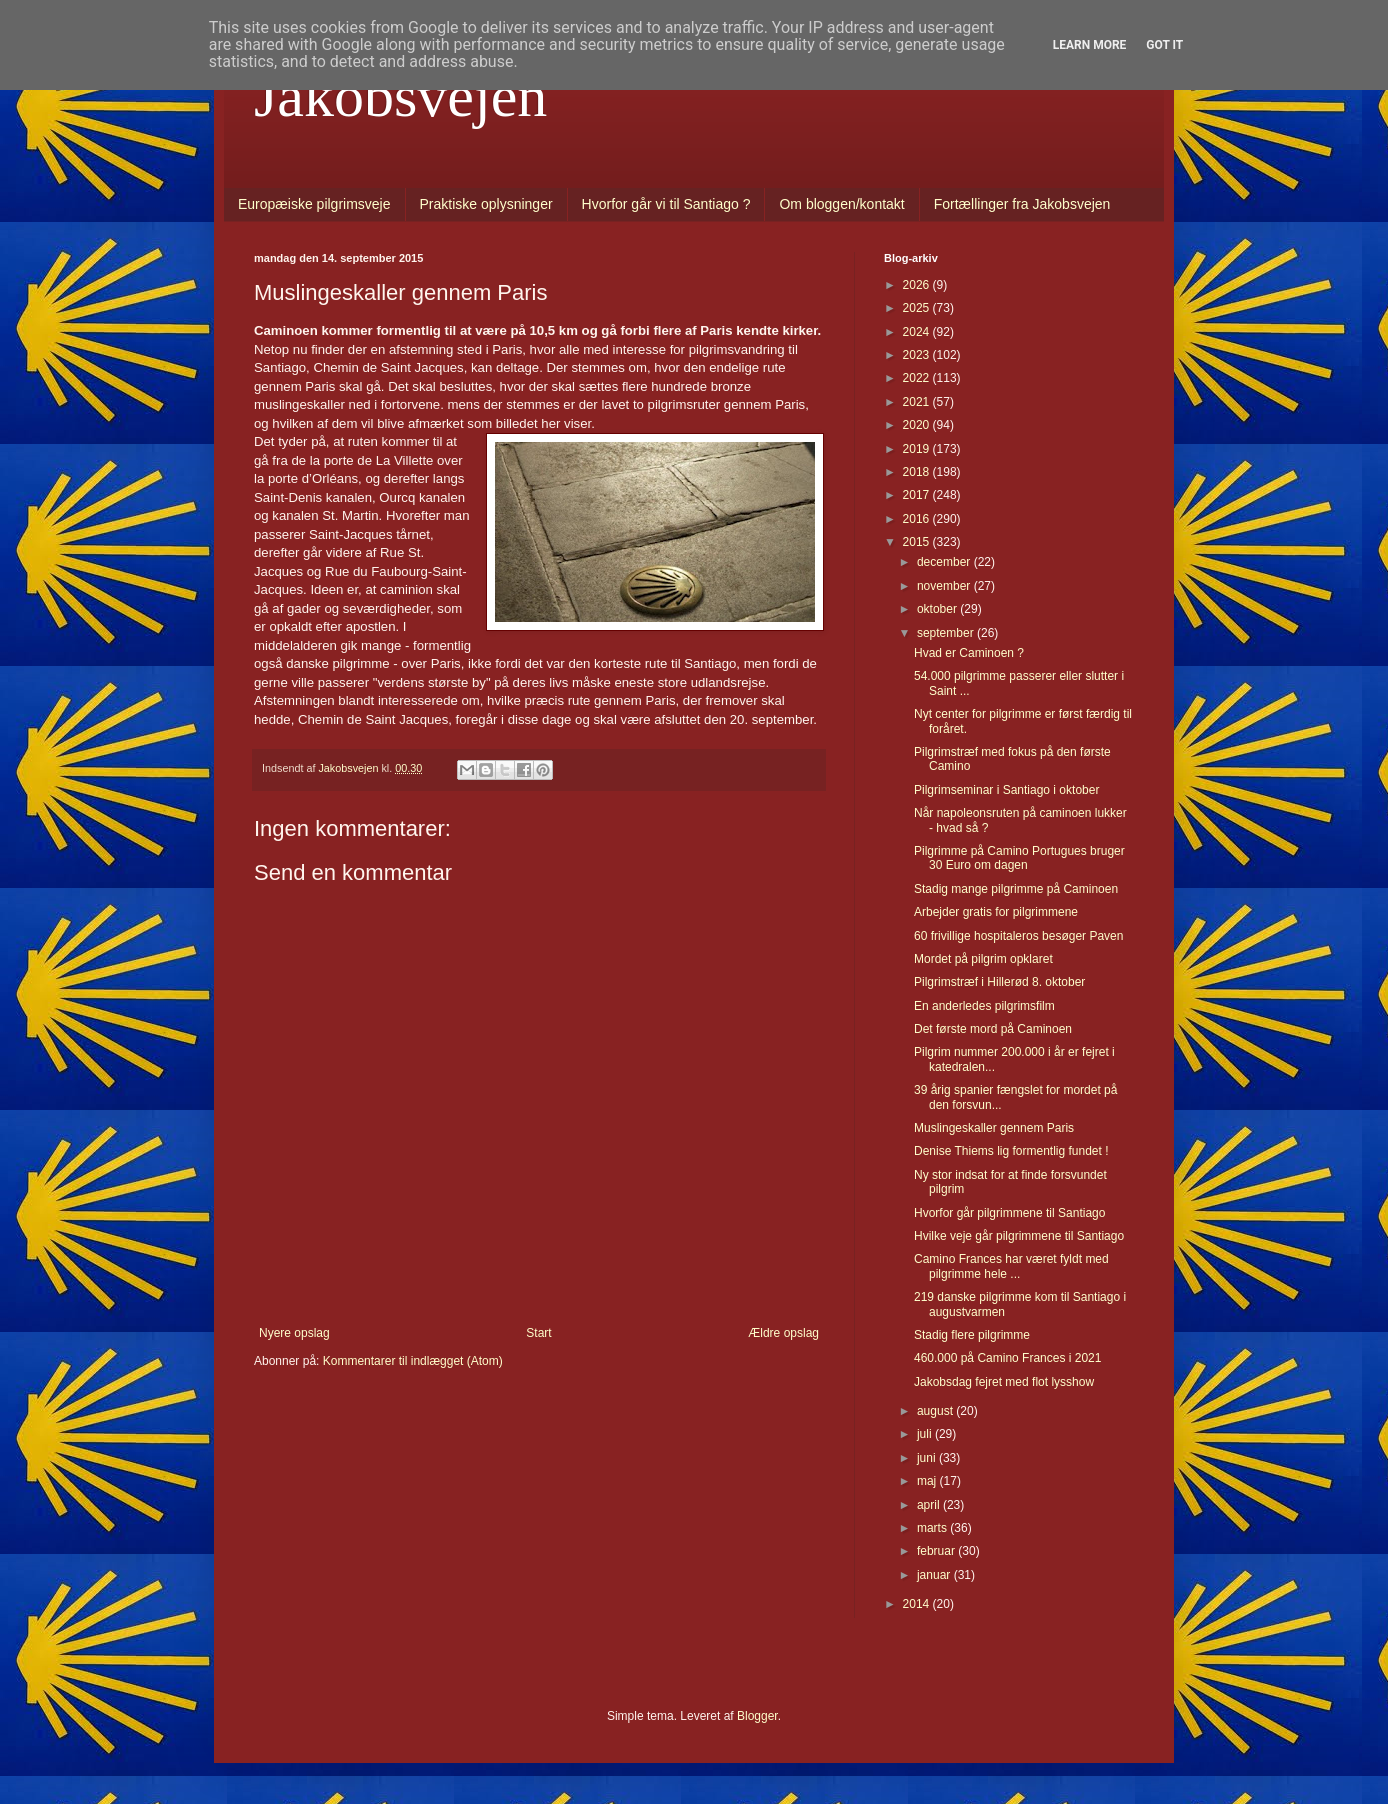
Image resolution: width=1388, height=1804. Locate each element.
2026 (918, 285)
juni (928, 1458)
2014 (918, 1604)
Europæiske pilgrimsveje (314, 204)
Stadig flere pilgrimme (972, 1335)
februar (937, 1551)
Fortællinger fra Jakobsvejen (1022, 204)
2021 (918, 402)
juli (926, 1434)
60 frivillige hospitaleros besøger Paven (1018, 936)
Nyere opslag (294, 1333)
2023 (918, 355)
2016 (918, 519)
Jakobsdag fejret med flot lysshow (1004, 1382)
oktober (938, 609)
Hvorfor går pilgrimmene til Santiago (1009, 1213)
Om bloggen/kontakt (841, 204)
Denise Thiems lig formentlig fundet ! (1011, 1151)
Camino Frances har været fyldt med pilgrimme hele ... (1011, 1266)
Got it (1164, 45)
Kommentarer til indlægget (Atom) (413, 1361)
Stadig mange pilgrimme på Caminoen (1016, 889)
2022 (918, 378)
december (945, 562)
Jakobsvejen (400, 96)
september (947, 633)
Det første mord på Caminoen (993, 1029)
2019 (918, 449)
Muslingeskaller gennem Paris (994, 1128)
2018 (918, 472)
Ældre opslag (783, 1333)
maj (928, 1481)
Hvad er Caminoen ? (969, 653)
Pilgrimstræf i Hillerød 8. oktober (999, 982)
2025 (918, 308)
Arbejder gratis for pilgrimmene (996, 912)
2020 (918, 425)
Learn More (1090, 45)
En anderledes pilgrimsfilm (984, 1006)
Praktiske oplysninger (486, 204)
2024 (918, 332)
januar (935, 1575)
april (930, 1505)
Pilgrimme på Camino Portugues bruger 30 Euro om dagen (1019, 858)
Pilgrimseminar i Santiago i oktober (1006, 790)
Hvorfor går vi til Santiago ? (666, 204)
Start (538, 1333)
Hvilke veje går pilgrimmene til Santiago (1019, 1236)
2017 (918, 495)
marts (933, 1528)
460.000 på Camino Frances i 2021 (1007, 1358)
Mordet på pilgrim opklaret (983, 959)
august (936, 1411)
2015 (918, 542)
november (945, 586)
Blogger (757, 1716)
